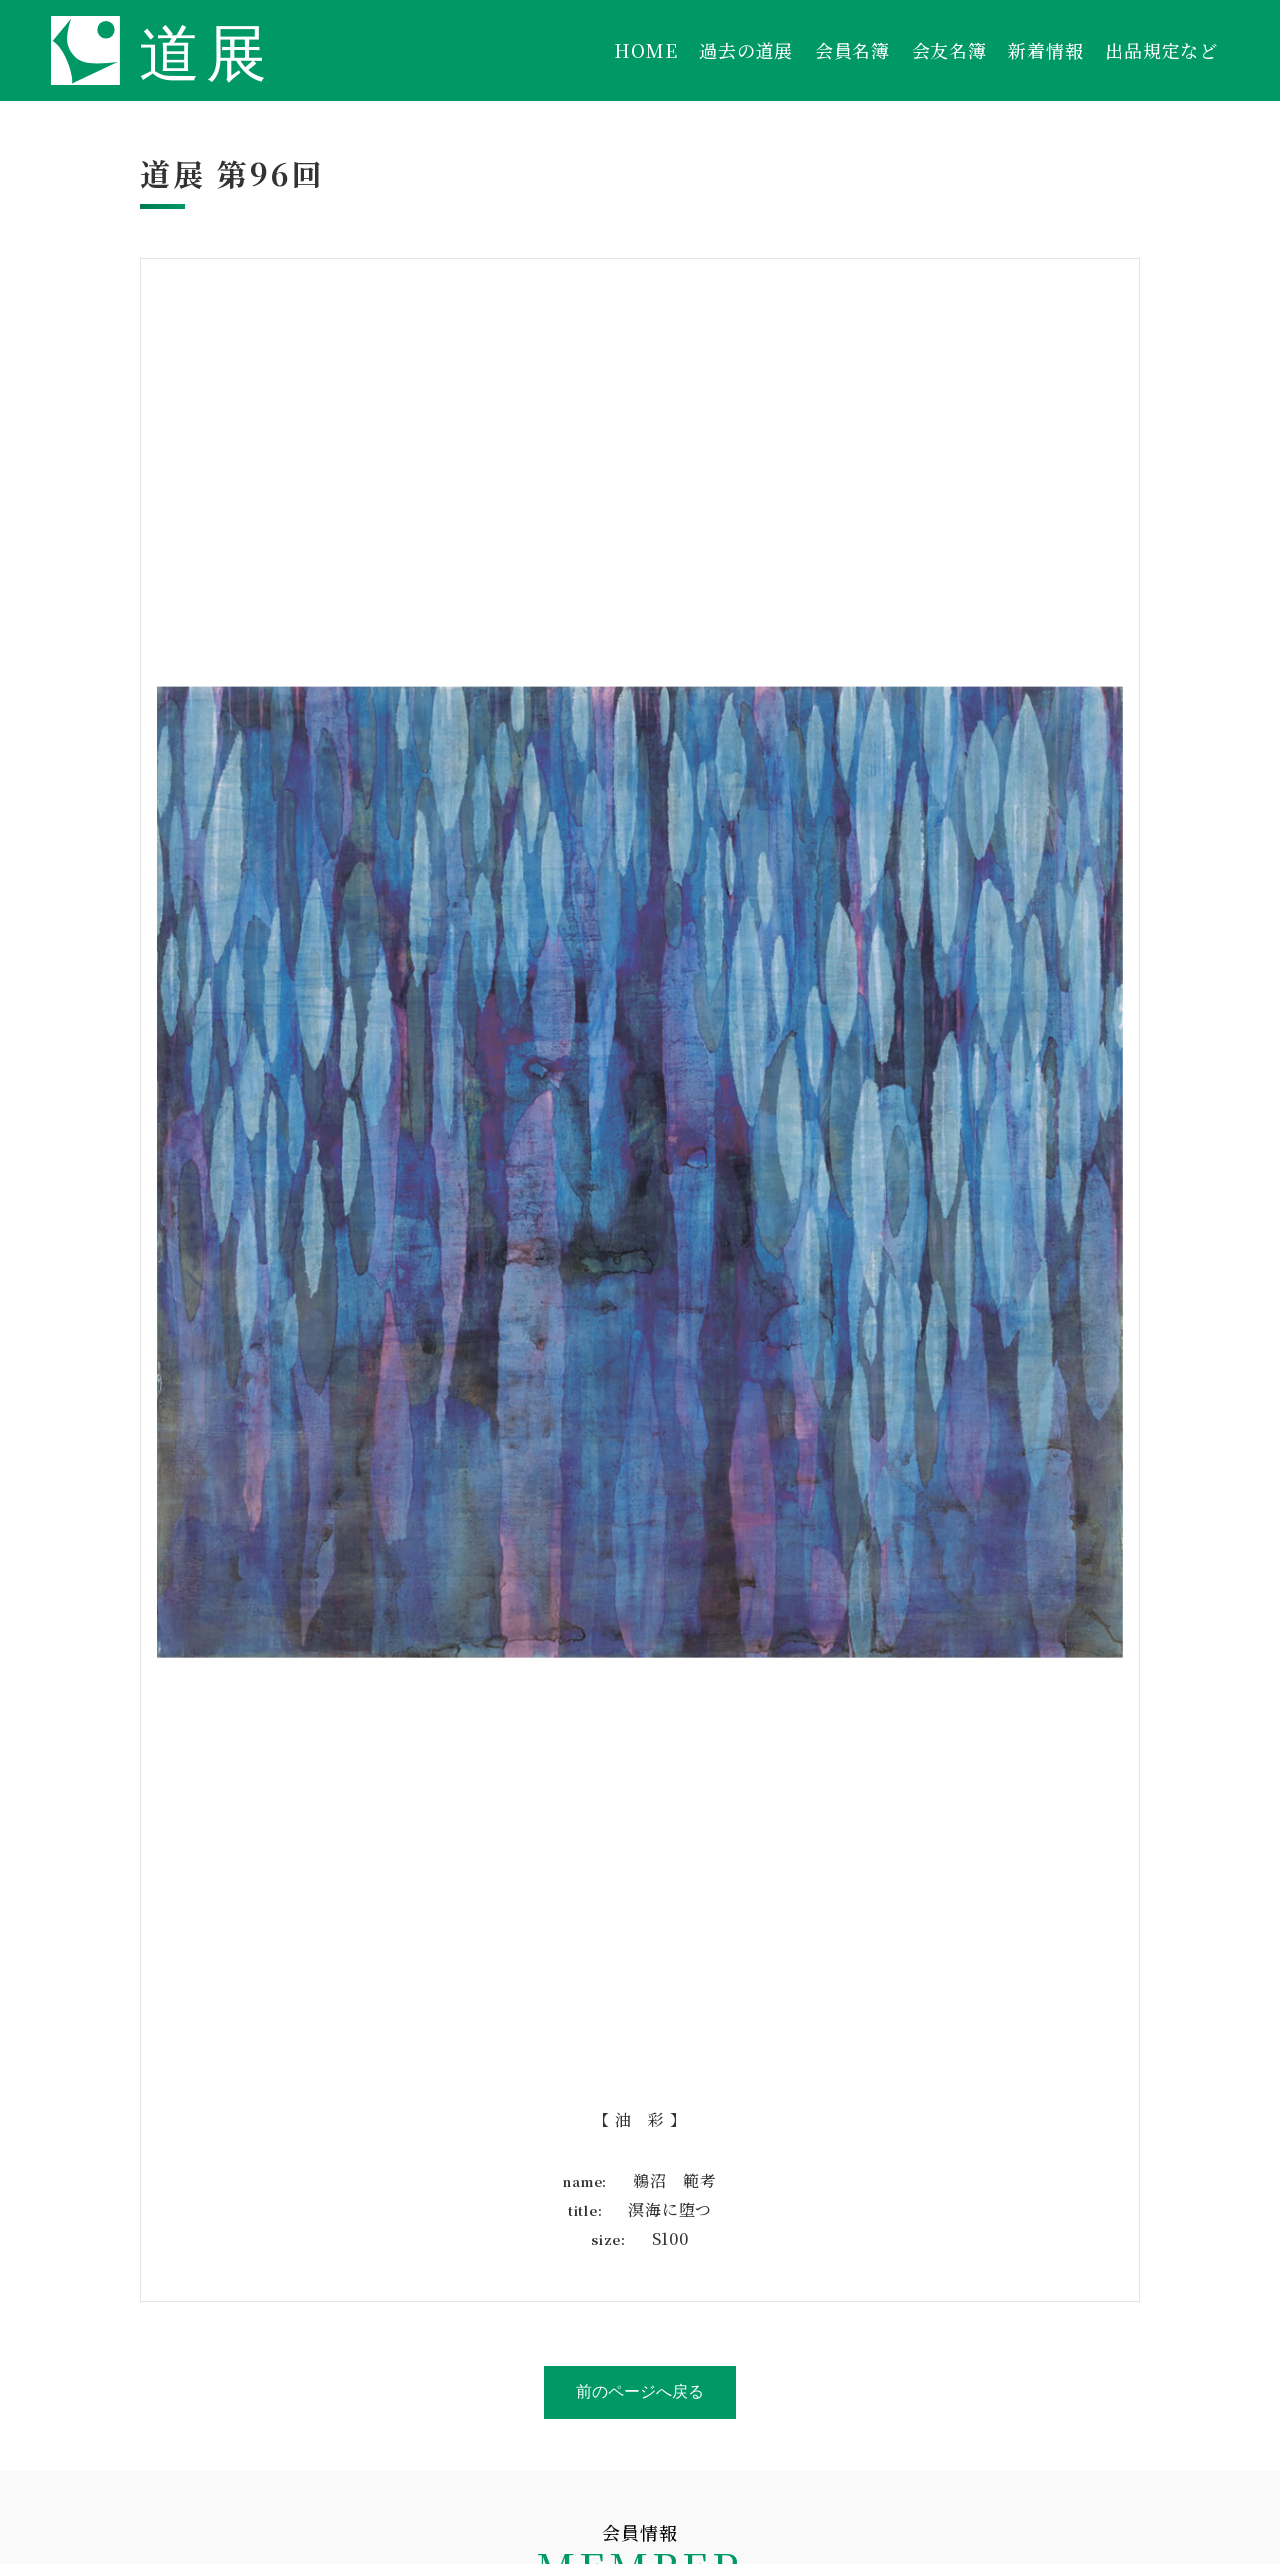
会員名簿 (852, 50)
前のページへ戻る (640, 2391)
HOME (645, 50)
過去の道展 (746, 50)
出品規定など (1161, 50)
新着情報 (1045, 50)
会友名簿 (949, 50)
